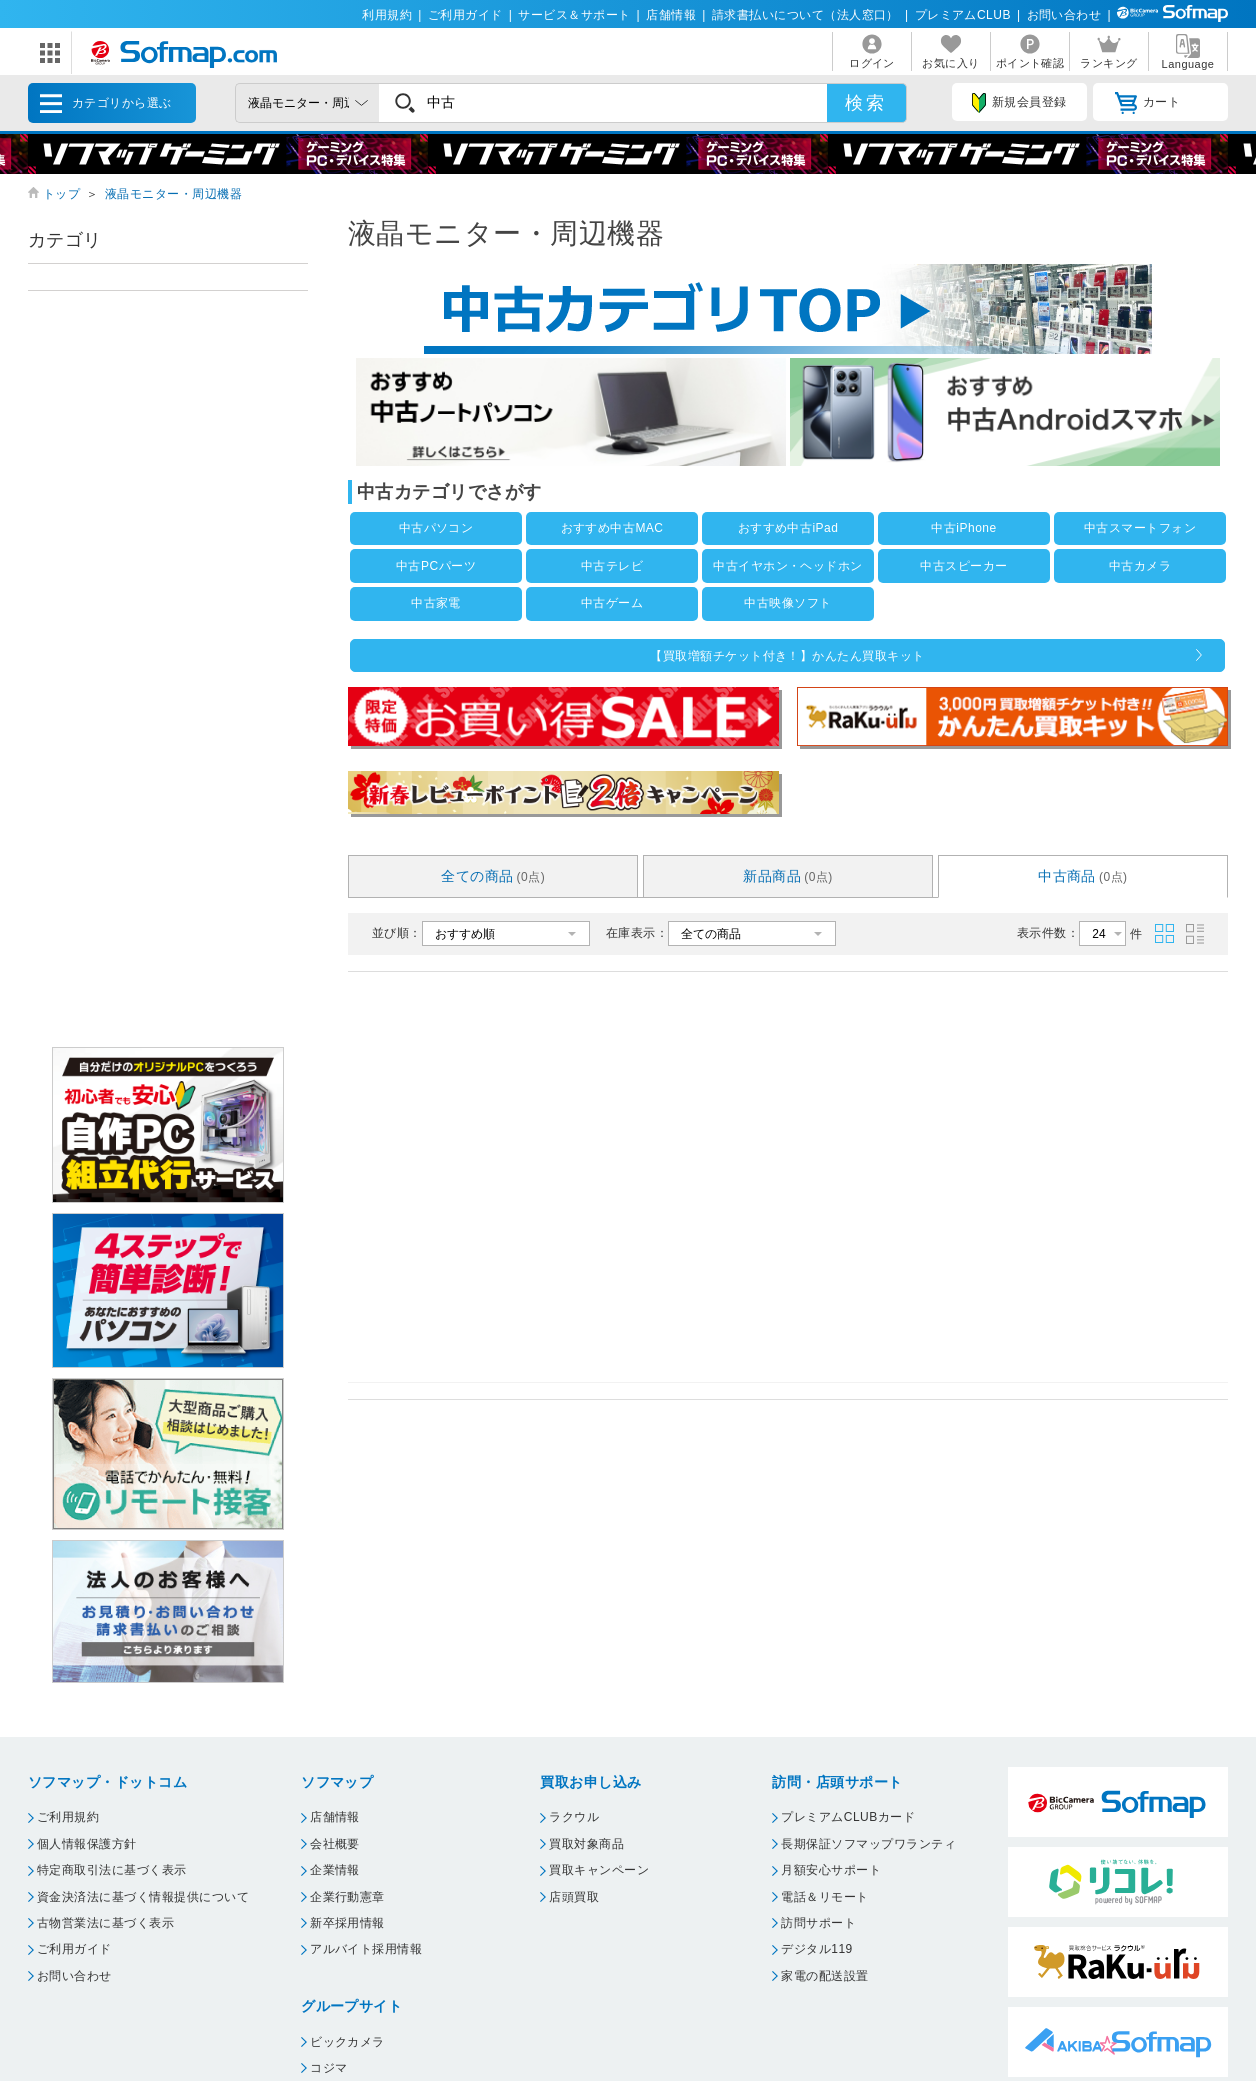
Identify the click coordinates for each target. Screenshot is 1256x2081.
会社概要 (335, 1844)
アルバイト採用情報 (366, 1949)
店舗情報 (671, 15)
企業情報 (335, 1870)
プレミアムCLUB (963, 15)
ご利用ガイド (465, 15)
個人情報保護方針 (87, 1844)
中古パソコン (436, 528)
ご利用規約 (68, 1817)
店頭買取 (574, 1897)
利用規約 (387, 15)
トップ (61, 194)
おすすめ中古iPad (788, 528)
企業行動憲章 (347, 1897)
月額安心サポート (831, 1870)
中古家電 (436, 603)
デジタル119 (816, 1949)
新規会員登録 (1019, 103)
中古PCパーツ (436, 566)
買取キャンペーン (599, 1870)
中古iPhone (963, 528)
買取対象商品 (586, 1844)
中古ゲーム (612, 603)
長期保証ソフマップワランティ (868, 1844)
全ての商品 (493, 876)
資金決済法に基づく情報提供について (143, 1897)
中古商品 (1083, 876)
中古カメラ (1140, 566)
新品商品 (788, 876)
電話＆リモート (824, 1897)
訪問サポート (818, 1923)
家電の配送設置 (824, 1976)
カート (1147, 103)
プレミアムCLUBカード (848, 1817)
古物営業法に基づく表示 (105, 1923)
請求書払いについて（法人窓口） (805, 15)
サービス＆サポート (574, 15)
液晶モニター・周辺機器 (173, 194)
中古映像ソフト (787, 603)
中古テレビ (612, 566)
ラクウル (574, 1817)
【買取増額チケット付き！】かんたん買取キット (787, 656)
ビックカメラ (347, 2042)
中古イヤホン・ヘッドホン (788, 566)
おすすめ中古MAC (612, 528)
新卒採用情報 (347, 1923)
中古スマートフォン (1140, 528)
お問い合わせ (1064, 15)
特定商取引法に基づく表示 (112, 1870)
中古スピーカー (963, 566)
